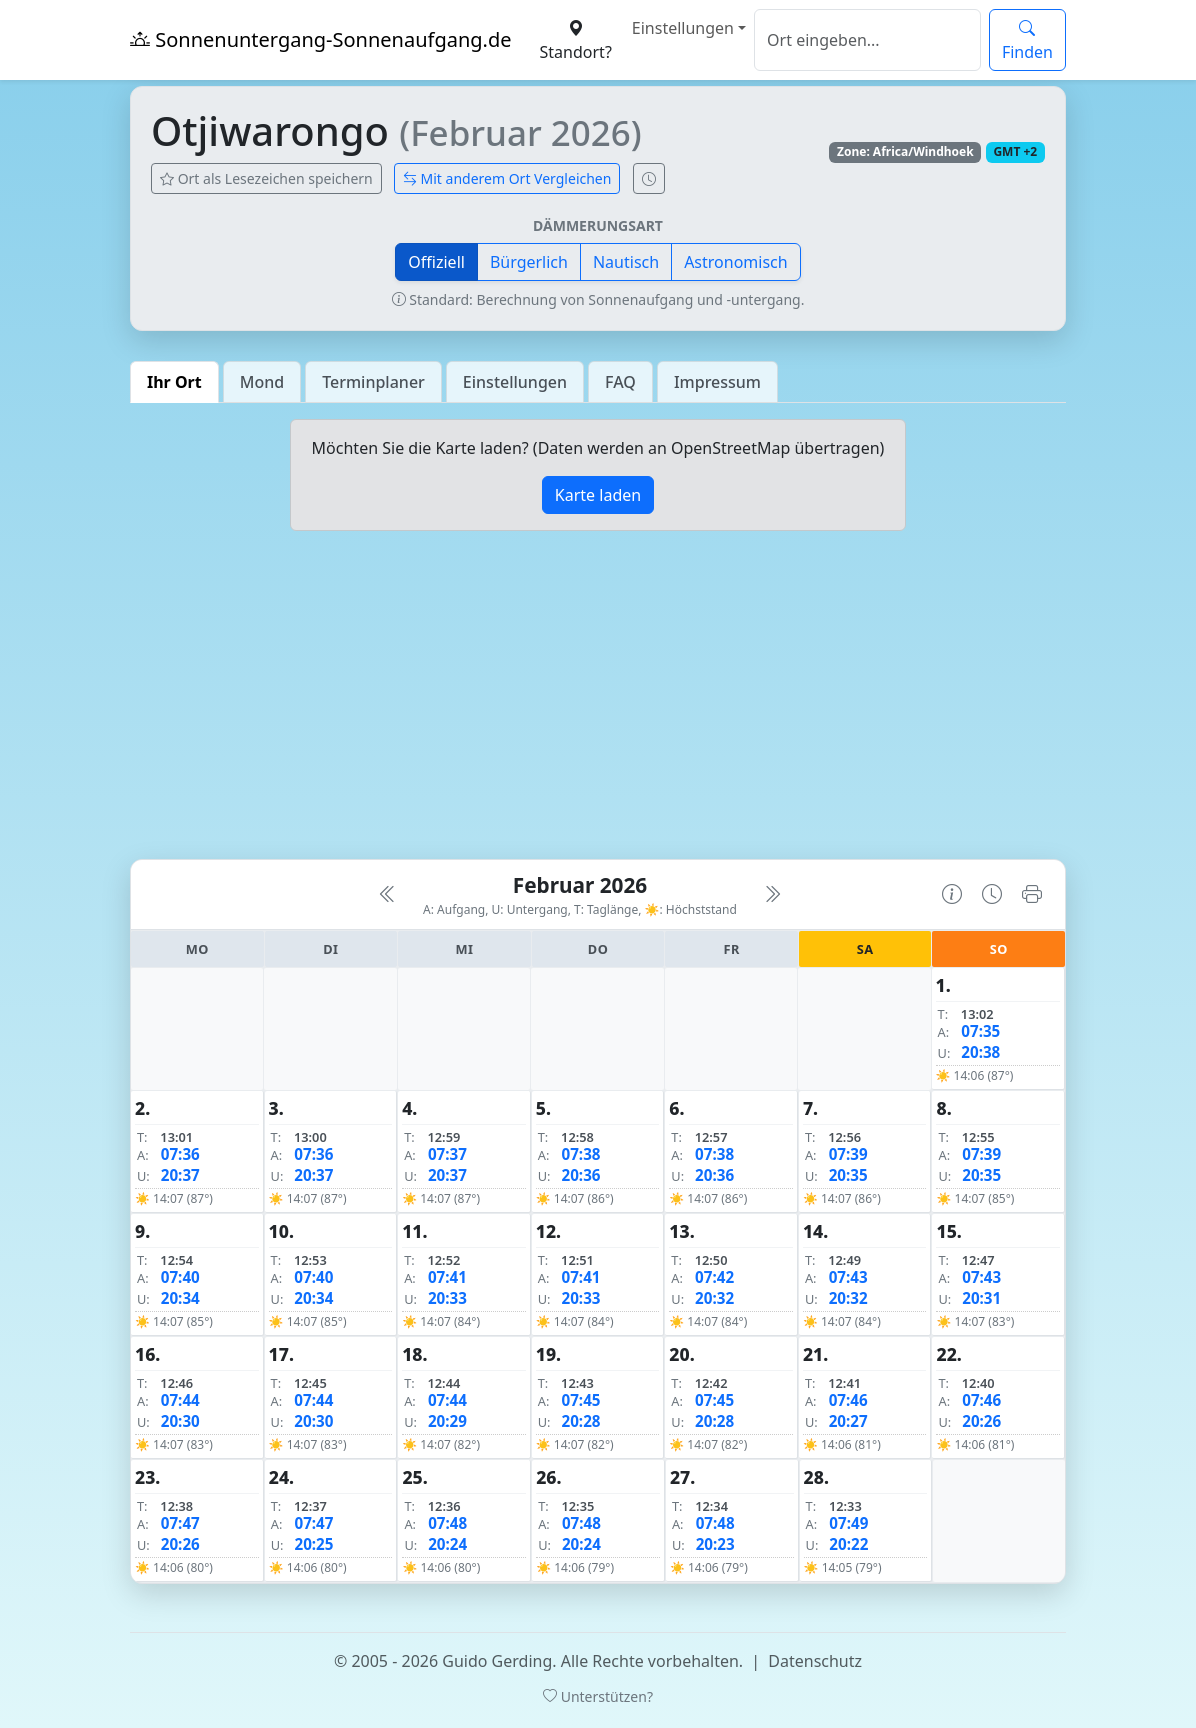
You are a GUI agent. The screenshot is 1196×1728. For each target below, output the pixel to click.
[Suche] (867, 40)
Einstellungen (683, 28)
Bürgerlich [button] (529, 262)
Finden (1027, 40)
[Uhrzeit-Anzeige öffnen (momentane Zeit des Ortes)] (649, 178)
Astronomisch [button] (736, 262)
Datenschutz (815, 1661)
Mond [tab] (262, 382)
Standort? (576, 40)
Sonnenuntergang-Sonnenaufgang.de (321, 39)
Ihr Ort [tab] (174, 382)
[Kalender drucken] (1032, 894)
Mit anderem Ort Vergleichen (507, 178)
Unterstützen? (598, 1696)
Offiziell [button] (436, 262)
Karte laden (598, 495)
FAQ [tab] (620, 382)
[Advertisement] (598, 703)
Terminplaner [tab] (373, 382)
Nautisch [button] (626, 262)
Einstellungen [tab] (515, 382)
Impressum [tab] (717, 382)
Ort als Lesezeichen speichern (266, 178)
